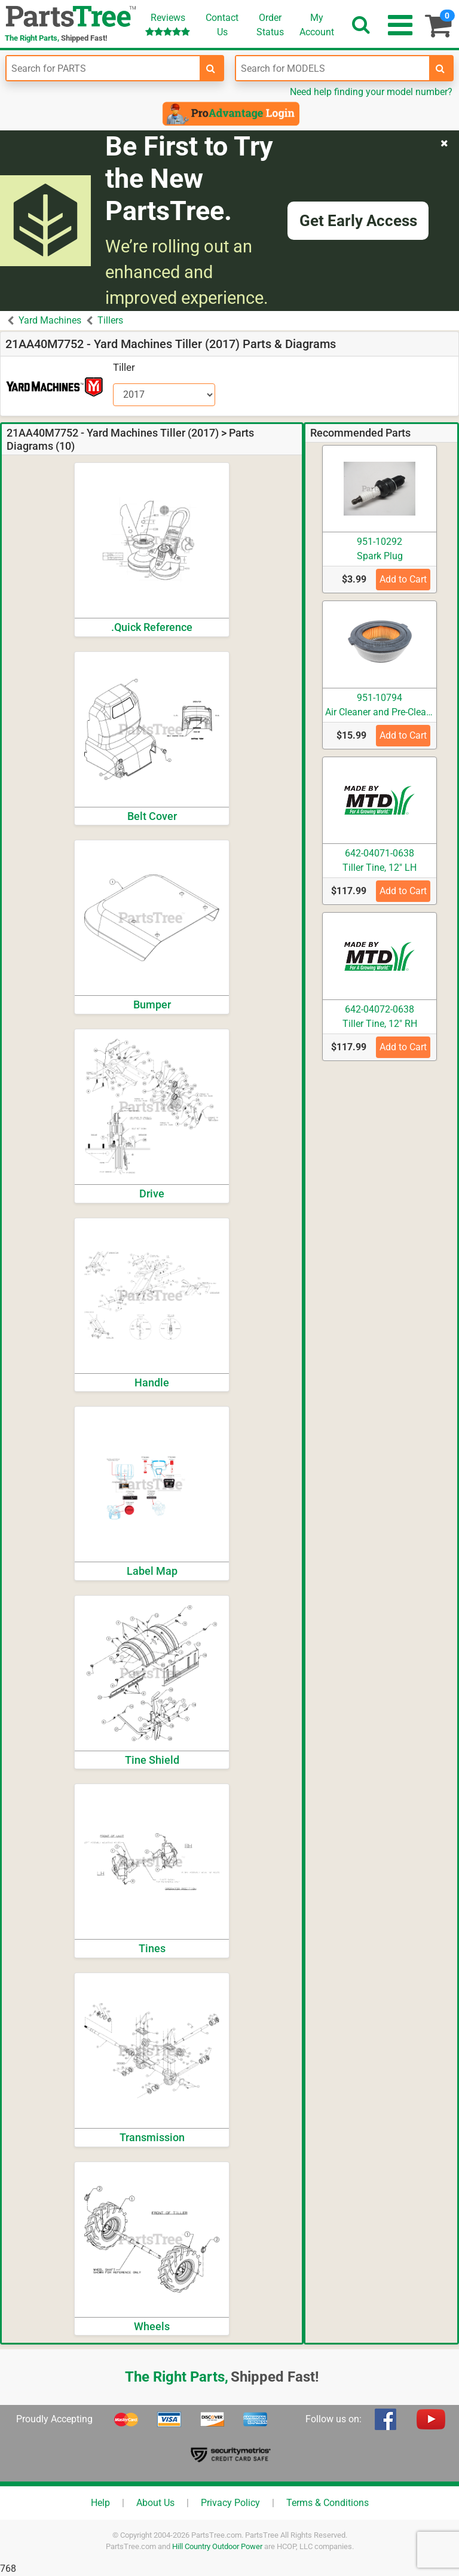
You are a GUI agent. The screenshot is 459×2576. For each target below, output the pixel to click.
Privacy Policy (230, 2502)
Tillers (110, 320)
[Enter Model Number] (332, 68)
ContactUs (222, 25)
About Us (155, 2502)
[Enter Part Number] (103, 68)
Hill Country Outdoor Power (217, 2546)
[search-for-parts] (211, 68)
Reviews (167, 24)
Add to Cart (403, 579)
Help (100, 2502)
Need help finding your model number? (371, 91)
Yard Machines (50, 320)
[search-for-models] (440, 68)
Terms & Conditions (327, 2502)
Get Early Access (358, 221)
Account (316, 24)
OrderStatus (270, 25)
